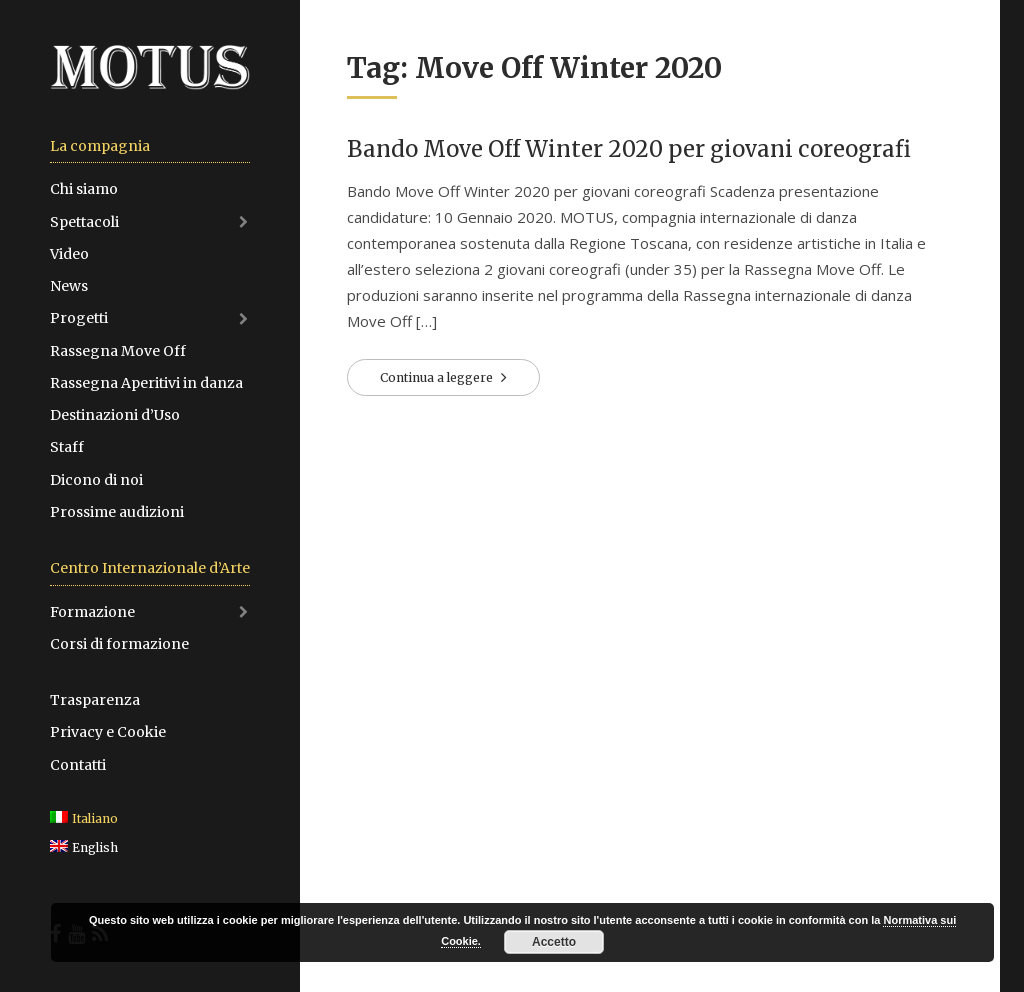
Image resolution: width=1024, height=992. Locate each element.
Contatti (78, 765)
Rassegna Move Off (118, 351)
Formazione (92, 612)
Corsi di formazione (119, 644)
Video (69, 254)
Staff (67, 447)
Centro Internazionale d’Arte (150, 568)
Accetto (554, 942)
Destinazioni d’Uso (115, 415)
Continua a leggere (438, 377)
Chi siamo (84, 189)
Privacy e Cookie (108, 732)
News (69, 286)
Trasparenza (95, 700)
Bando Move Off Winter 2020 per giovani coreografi (629, 149)
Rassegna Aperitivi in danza (146, 383)
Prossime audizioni (117, 512)
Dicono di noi (96, 480)
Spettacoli (84, 222)
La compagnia (100, 146)
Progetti (79, 318)
